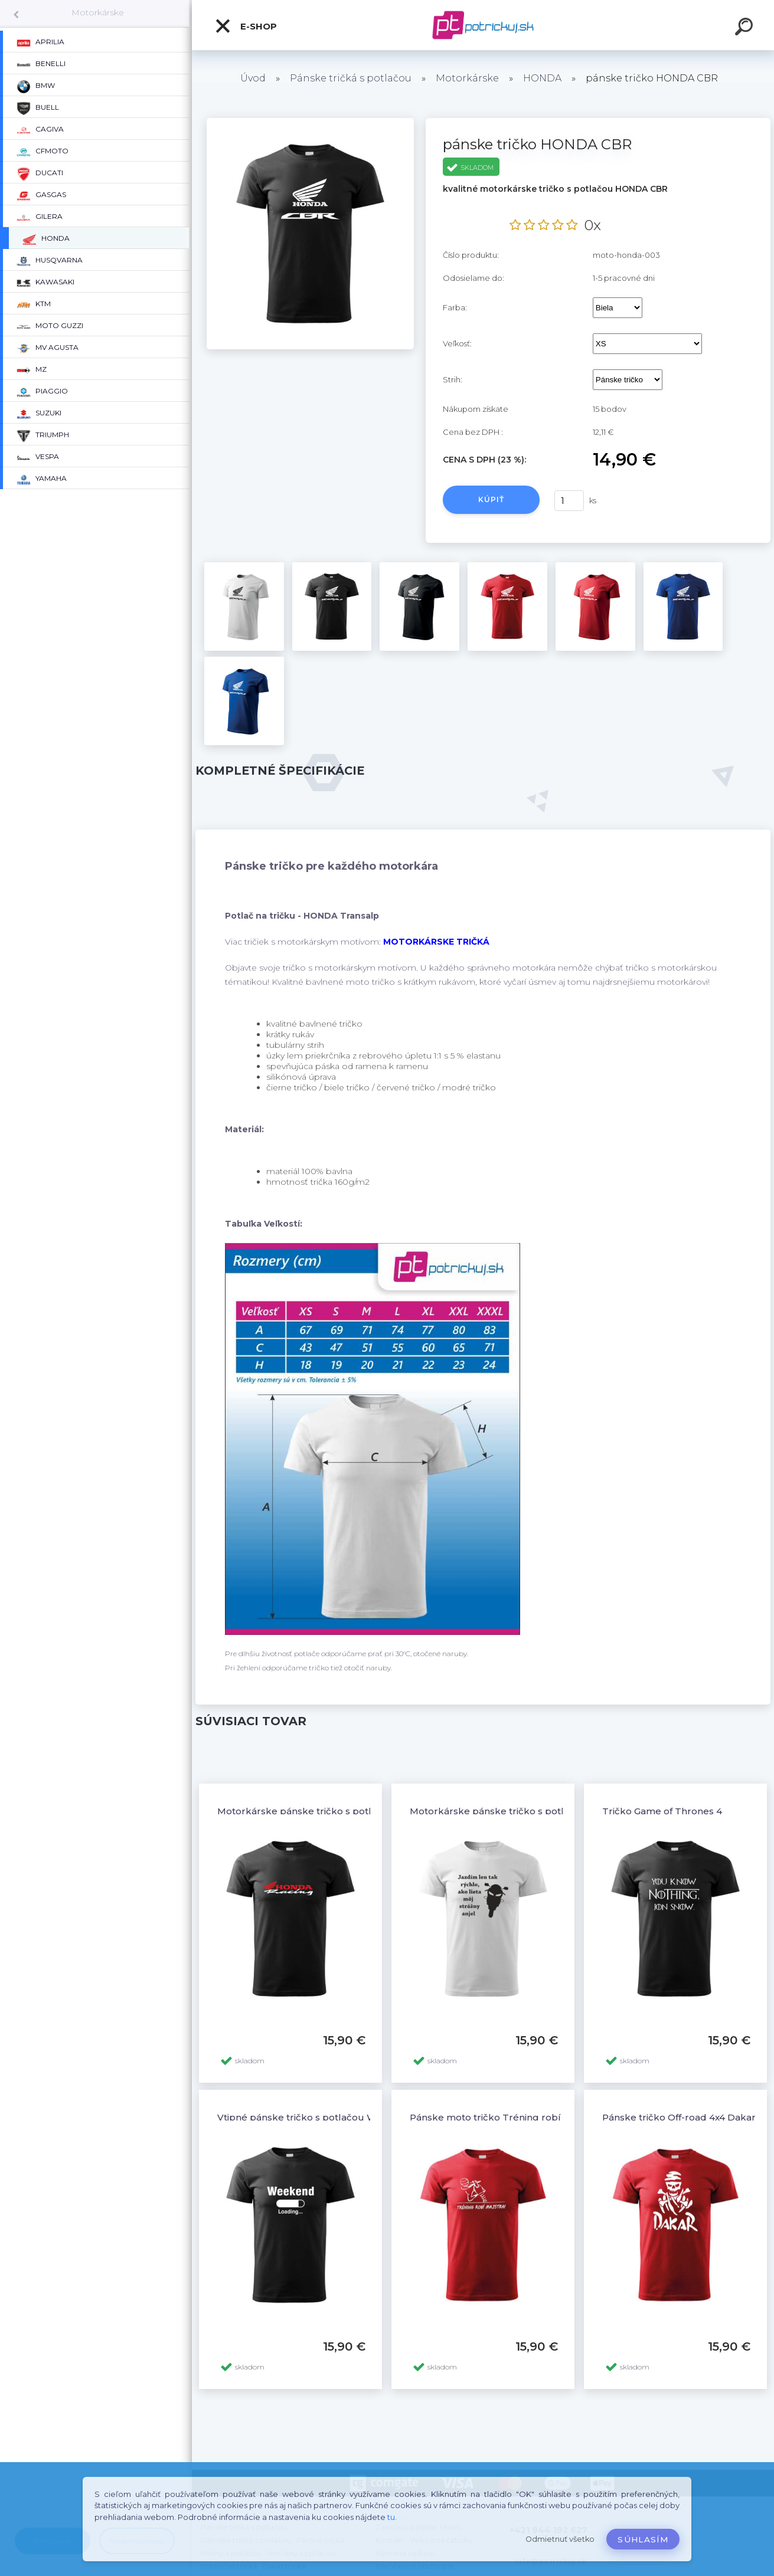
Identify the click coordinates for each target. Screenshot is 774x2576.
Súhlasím (643, 2539)
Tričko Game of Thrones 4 (662, 1811)
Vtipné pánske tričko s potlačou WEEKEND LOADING (340, 2117)
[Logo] (483, 25)
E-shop (245, 26)
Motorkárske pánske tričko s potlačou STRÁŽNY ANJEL (537, 1811)
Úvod (253, 78)
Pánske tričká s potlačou (351, 78)
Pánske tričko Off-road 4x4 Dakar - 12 (687, 2117)
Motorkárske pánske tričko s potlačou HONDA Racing (342, 1811)
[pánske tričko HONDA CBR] (310, 122)
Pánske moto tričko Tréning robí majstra (503, 2117)
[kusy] (569, 500)
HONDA (542, 78)
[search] (745, 28)
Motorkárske (97, 12)
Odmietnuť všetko (560, 2539)
